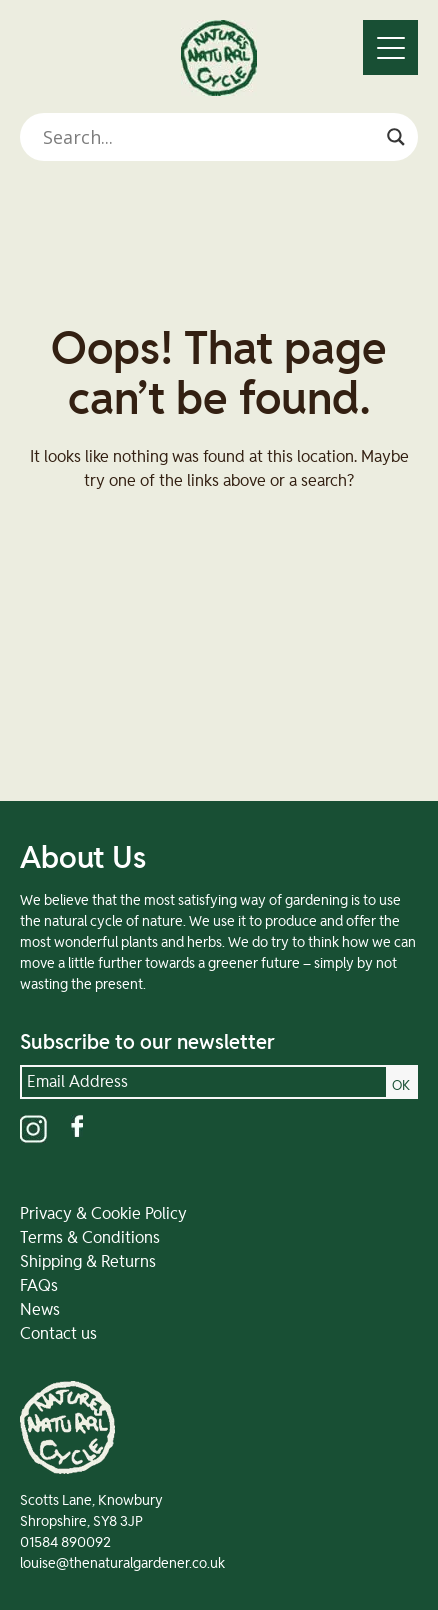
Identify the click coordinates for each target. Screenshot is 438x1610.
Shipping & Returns (88, 1262)
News (40, 1310)
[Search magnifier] (396, 137)
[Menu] (390, 47)
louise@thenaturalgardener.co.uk (122, 1564)
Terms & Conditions (90, 1238)
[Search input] (210, 137)
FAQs (39, 1286)
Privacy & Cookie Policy (103, 1214)
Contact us (58, 1334)
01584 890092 (65, 1543)
